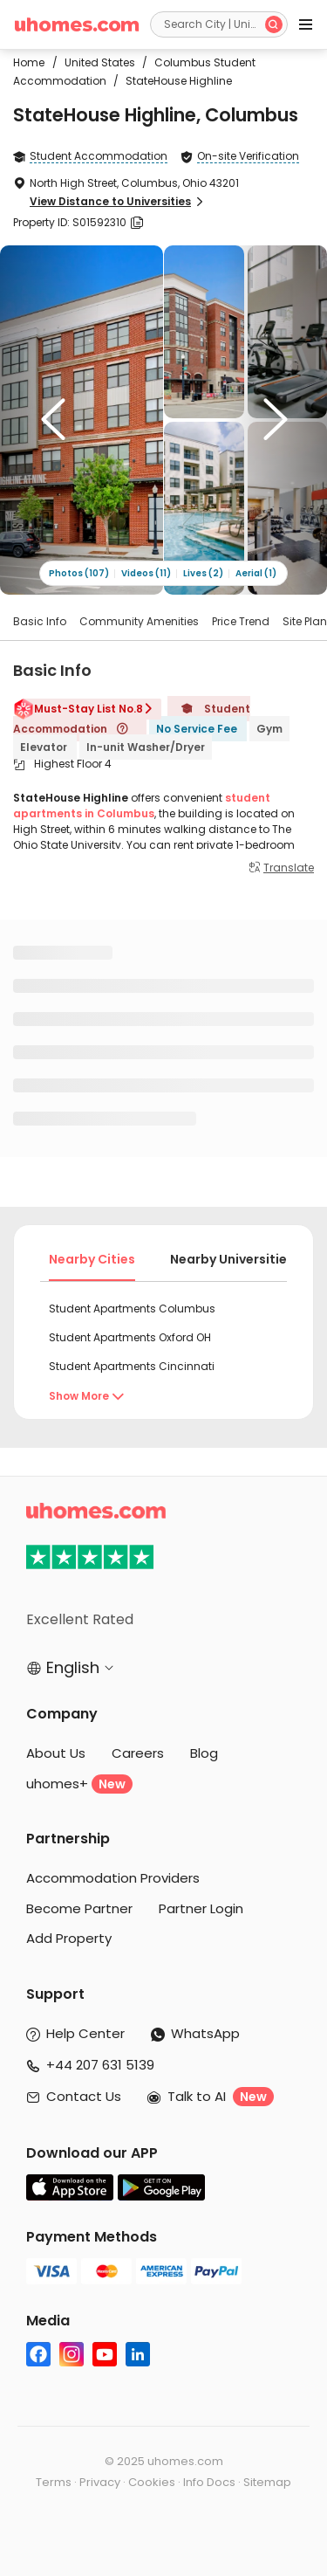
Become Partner (79, 1908)
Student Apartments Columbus (132, 1308)
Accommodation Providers (113, 1878)
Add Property (69, 1938)
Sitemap (267, 2482)
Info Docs (209, 2482)
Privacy (99, 2482)
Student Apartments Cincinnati (132, 1366)
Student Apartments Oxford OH (130, 1337)
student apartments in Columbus (141, 805)
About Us (55, 1753)
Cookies (151, 2482)
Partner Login (201, 1908)
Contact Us (83, 2096)
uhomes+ (79, 1784)
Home (28, 62)
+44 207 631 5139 (100, 2065)
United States (95, 62)
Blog (204, 1753)
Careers (138, 1753)
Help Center (85, 2033)
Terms (54, 2482)
